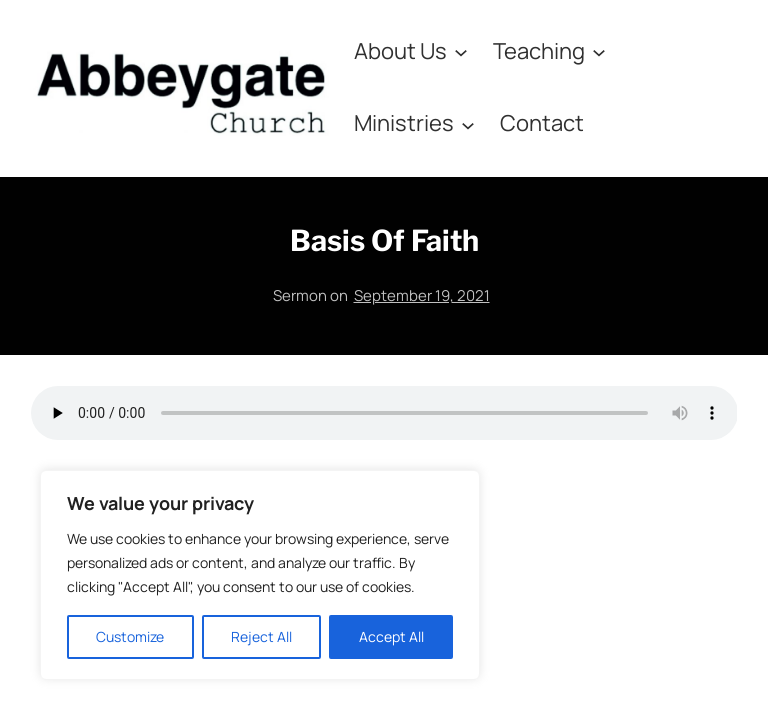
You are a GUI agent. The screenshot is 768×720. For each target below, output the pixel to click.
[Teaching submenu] (599, 51)
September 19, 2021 (422, 295)
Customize (130, 636)
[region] (260, 575)
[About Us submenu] (461, 51)
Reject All (261, 636)
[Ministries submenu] (468, 124)
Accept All (391, 636)
